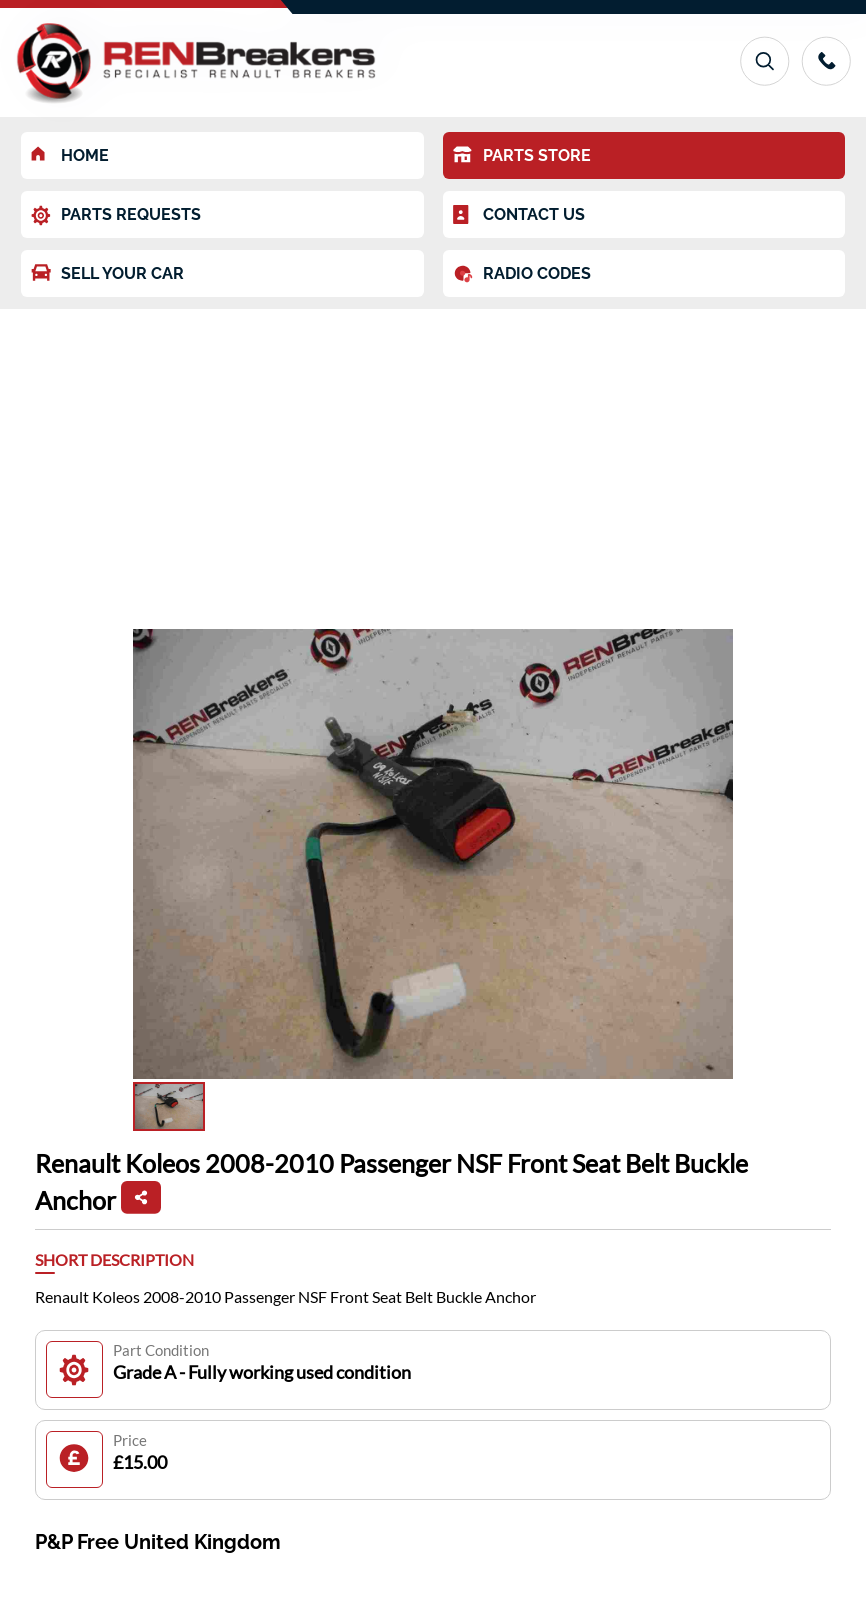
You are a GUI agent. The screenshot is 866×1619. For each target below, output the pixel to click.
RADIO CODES (522, 274)
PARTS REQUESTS (116, 215)
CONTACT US (519, 215)
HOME (70, 155)
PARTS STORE (522, 155)
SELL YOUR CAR (107, 273)
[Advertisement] (433, 459)
